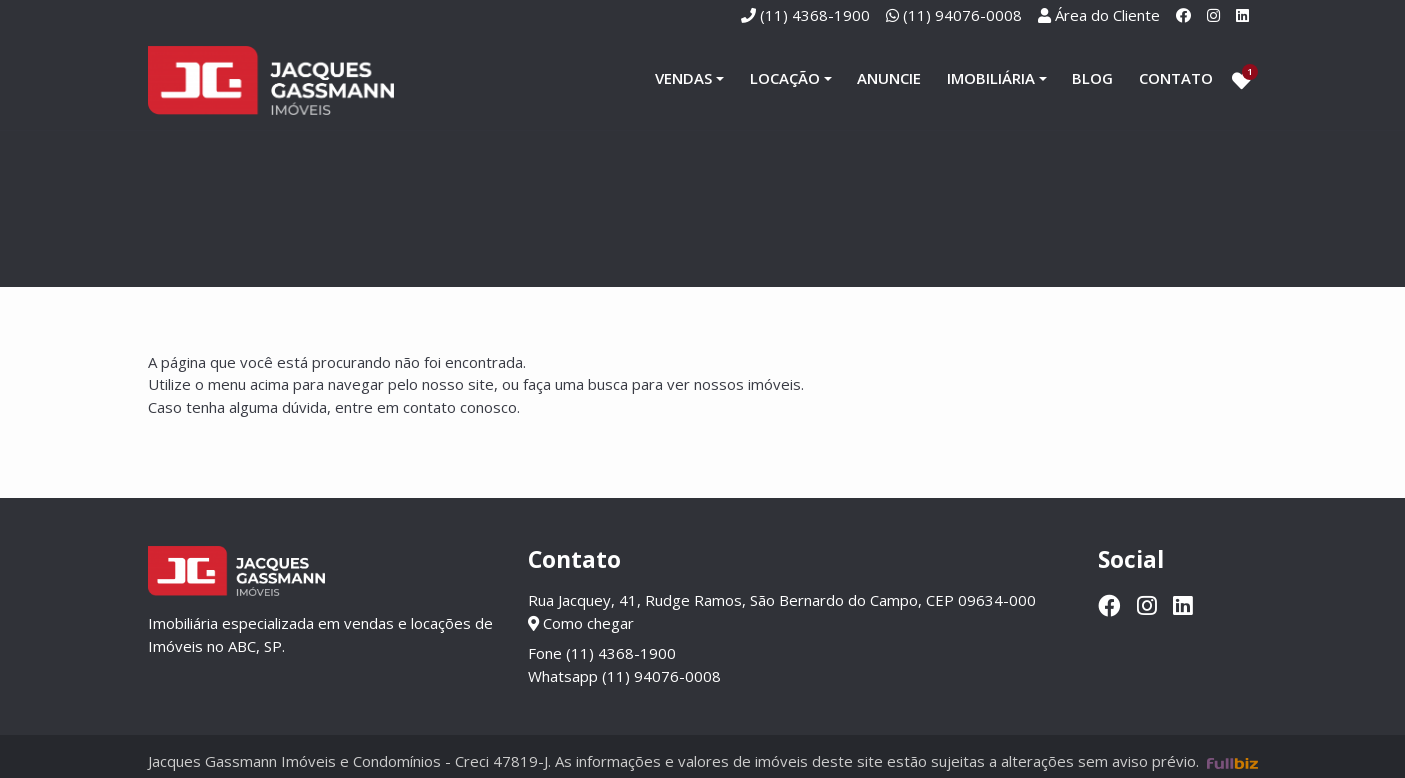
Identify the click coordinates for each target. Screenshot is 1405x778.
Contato (1176, 79)
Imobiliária (991, 79)
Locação (785, 79)
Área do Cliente (1107, 15)
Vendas (683, 79)
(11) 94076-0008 (962, 15)
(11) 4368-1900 (815, 15)
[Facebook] (1183, 15)
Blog (1092, 79)
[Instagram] (1213, 15)
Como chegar (581, 624)
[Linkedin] (1242, 15)
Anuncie (889, 79)
